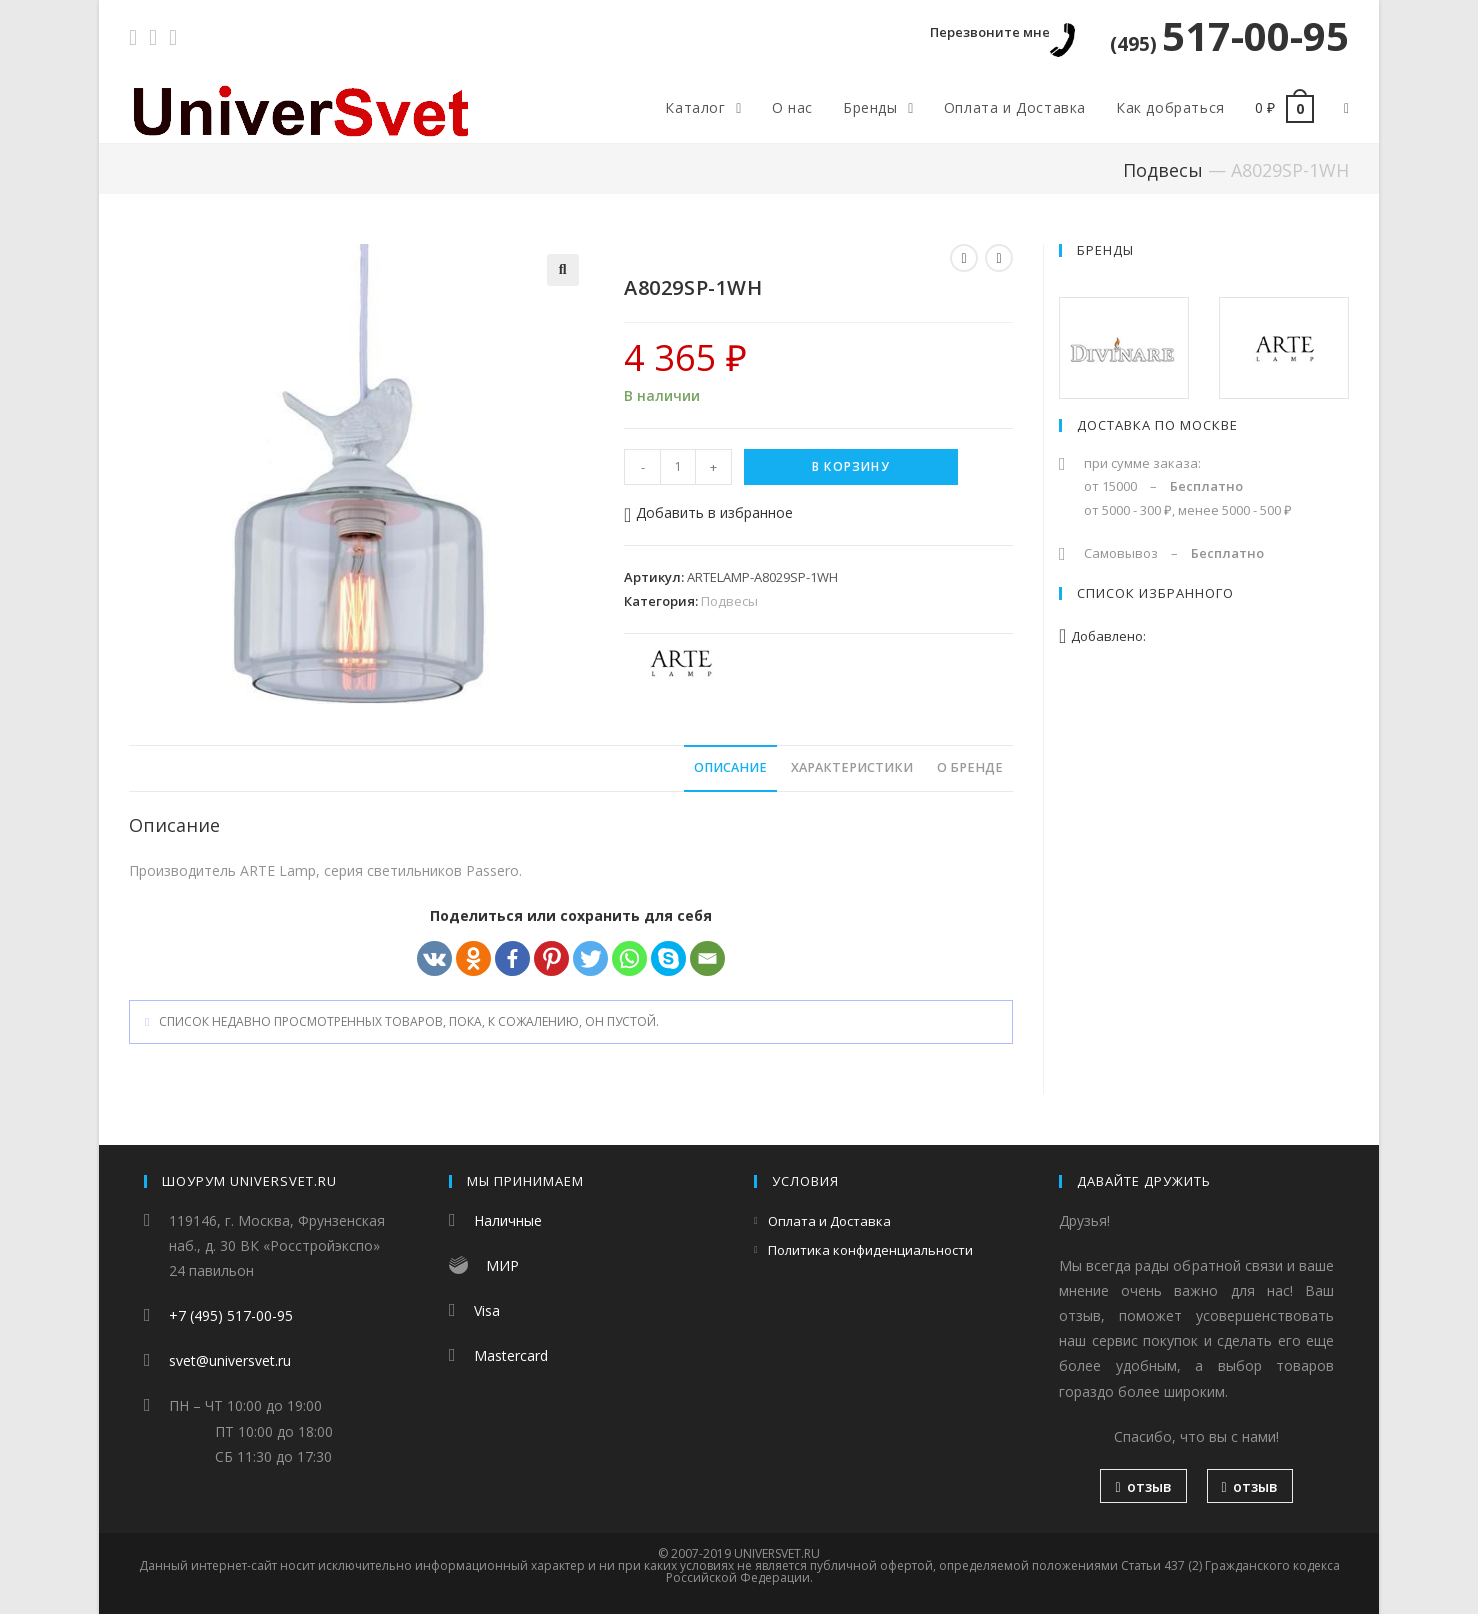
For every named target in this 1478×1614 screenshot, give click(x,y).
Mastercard (511, 1355)
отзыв (1143, 1486)
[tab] (730, 768)
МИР (502, 1265)
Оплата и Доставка (829, 1221)
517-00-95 (1229, 35)
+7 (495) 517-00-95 (231, 1315)
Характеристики (852, 767)
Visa (487, 1310)
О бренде (970, 767)
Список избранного (1155, 593)
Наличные (508, 1220)
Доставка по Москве (1157, 425)
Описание (730, 767)
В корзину (851, 466)
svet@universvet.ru (230, 1360)
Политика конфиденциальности (870, 1250)
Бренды (1105, 250)
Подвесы (1163, 170)
